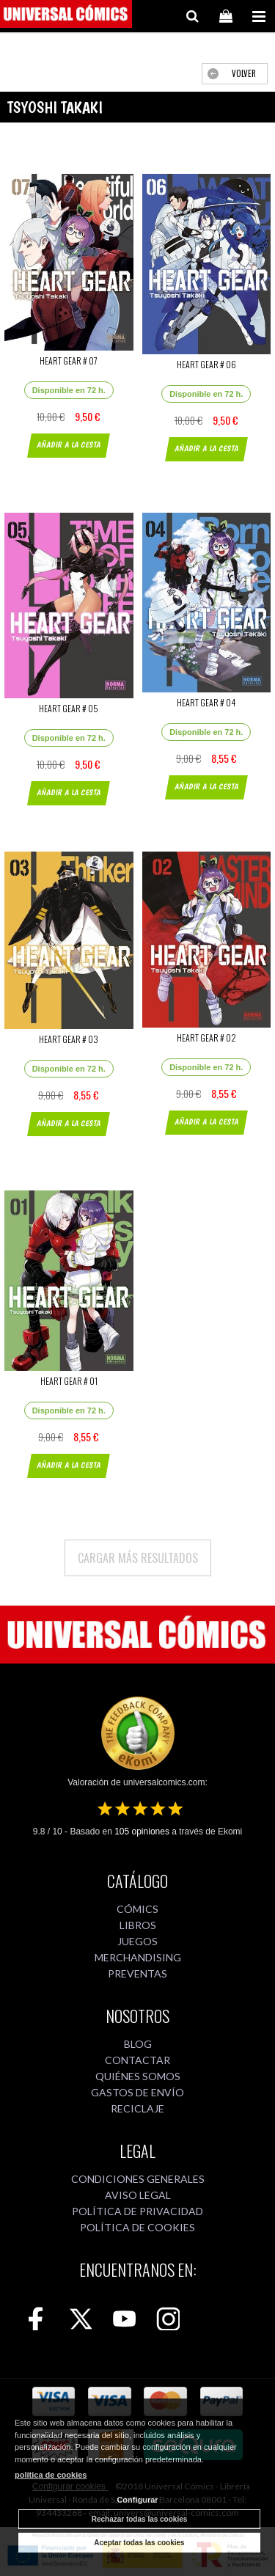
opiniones (141, 1831)
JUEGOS (137, 1941)
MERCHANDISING (138, 1957)
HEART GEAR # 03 (68, 1039)
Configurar (137, 2499)
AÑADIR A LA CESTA (68, 445)
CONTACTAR (137, 2060)
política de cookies (51, 2474)
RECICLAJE (137, 2108)
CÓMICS (137, 1909)
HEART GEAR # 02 (206, 1037)
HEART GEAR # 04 (206, 702)
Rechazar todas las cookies (140, 2519)
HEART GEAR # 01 (69, 1381)
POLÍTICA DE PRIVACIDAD (137, 2211)
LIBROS (138, 1925)
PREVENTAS (137, 1973)
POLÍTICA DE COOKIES (137, 2227)
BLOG (138, 2044)
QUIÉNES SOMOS (137, 2076)
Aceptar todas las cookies (139, 2543)
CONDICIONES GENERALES (138, 2179)
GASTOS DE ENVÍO (137, 2092)
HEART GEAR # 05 (68, 708)
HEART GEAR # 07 (69, 360)
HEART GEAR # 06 (206, 364)
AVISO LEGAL (138, 2195)
